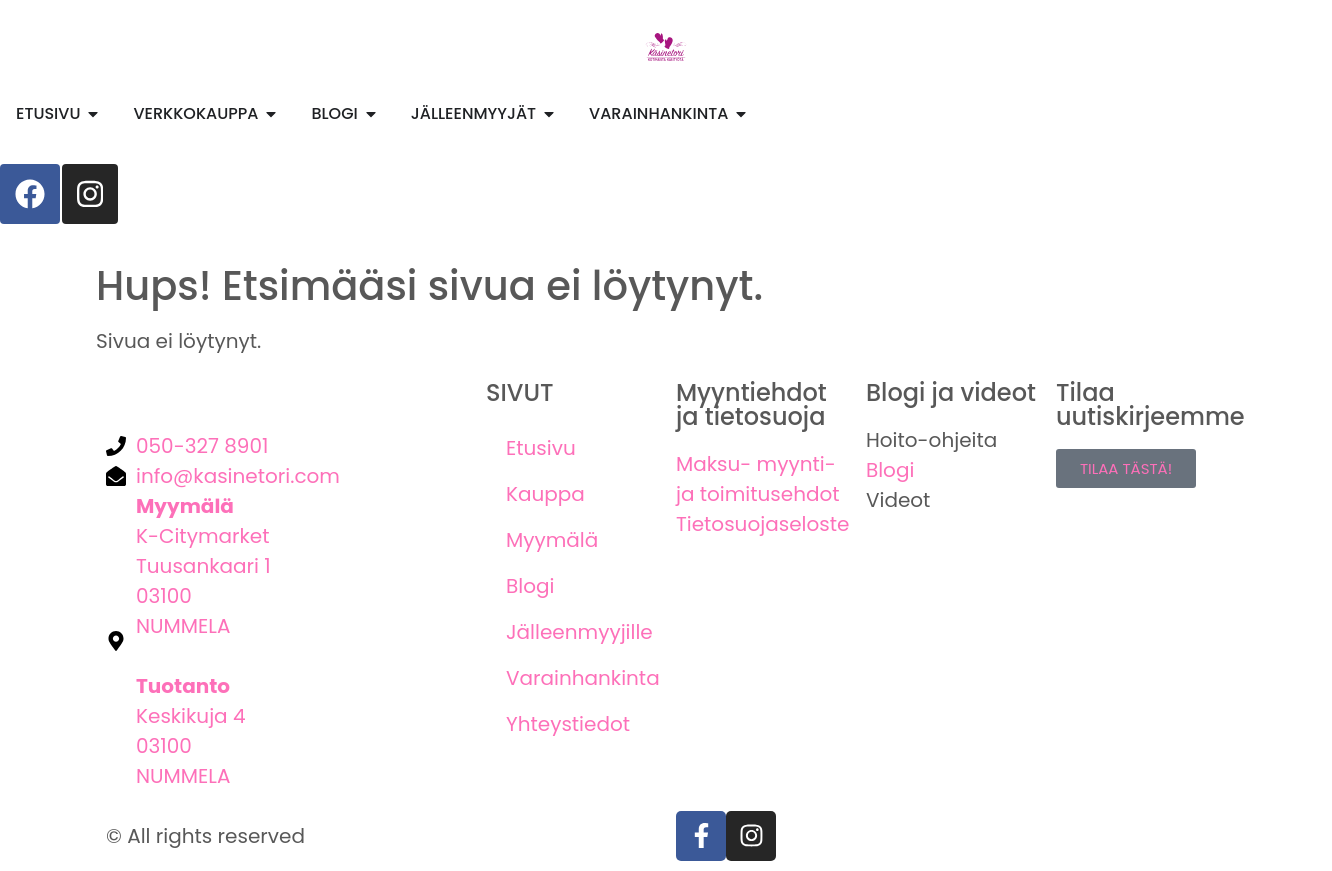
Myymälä (552, 540)
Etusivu (541, 448)
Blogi (530, 586)
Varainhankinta (581, 678)
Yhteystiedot (568, 724)
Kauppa (545, 494)
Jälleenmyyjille (579, 632)
